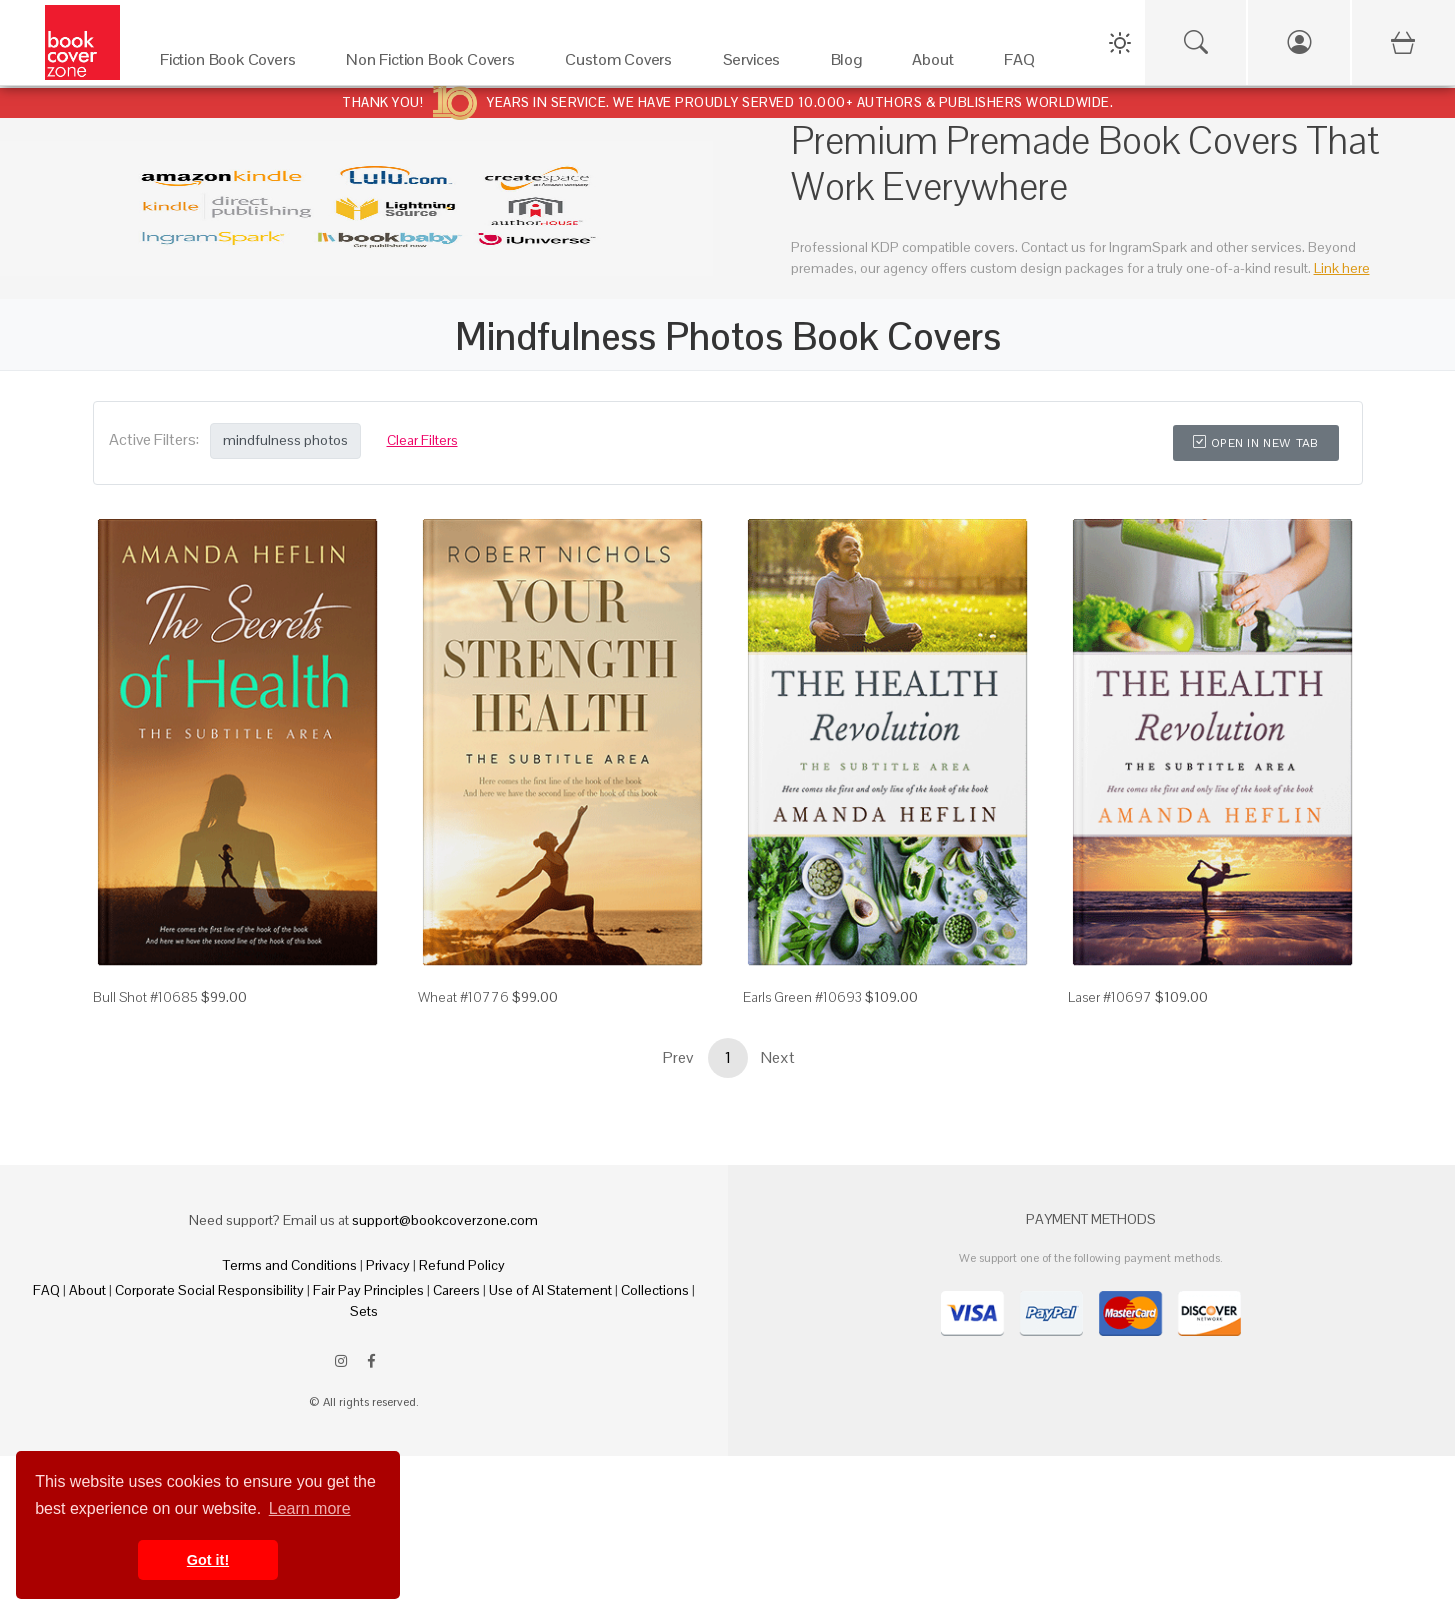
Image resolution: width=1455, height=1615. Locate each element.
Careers (456, 1290)
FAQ (46, 1290)
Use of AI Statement (550, 1290)
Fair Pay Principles (368, 1290)
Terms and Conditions (290, 1265)
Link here (1342, 268)
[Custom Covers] (623, 64)
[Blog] (852, 64)
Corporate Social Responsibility (209, 1290)
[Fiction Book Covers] (233, 64)
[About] (938, 64)
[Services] (757, 64)
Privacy (388, 1265)
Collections (655, 1290)
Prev (678, 1057)
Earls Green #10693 (802, 997)
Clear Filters (422, 440)
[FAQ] (1024, 64)
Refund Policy (462, 1265)
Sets (364, 1311)
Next (778, 1057)
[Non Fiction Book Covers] (435, 64)
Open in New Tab (1255, 443)
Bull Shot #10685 (145, 997)
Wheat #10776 (463, 997)
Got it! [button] (208, 1560)
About (87, 1290)
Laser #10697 (1110, 997)
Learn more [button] (310, 1508)
